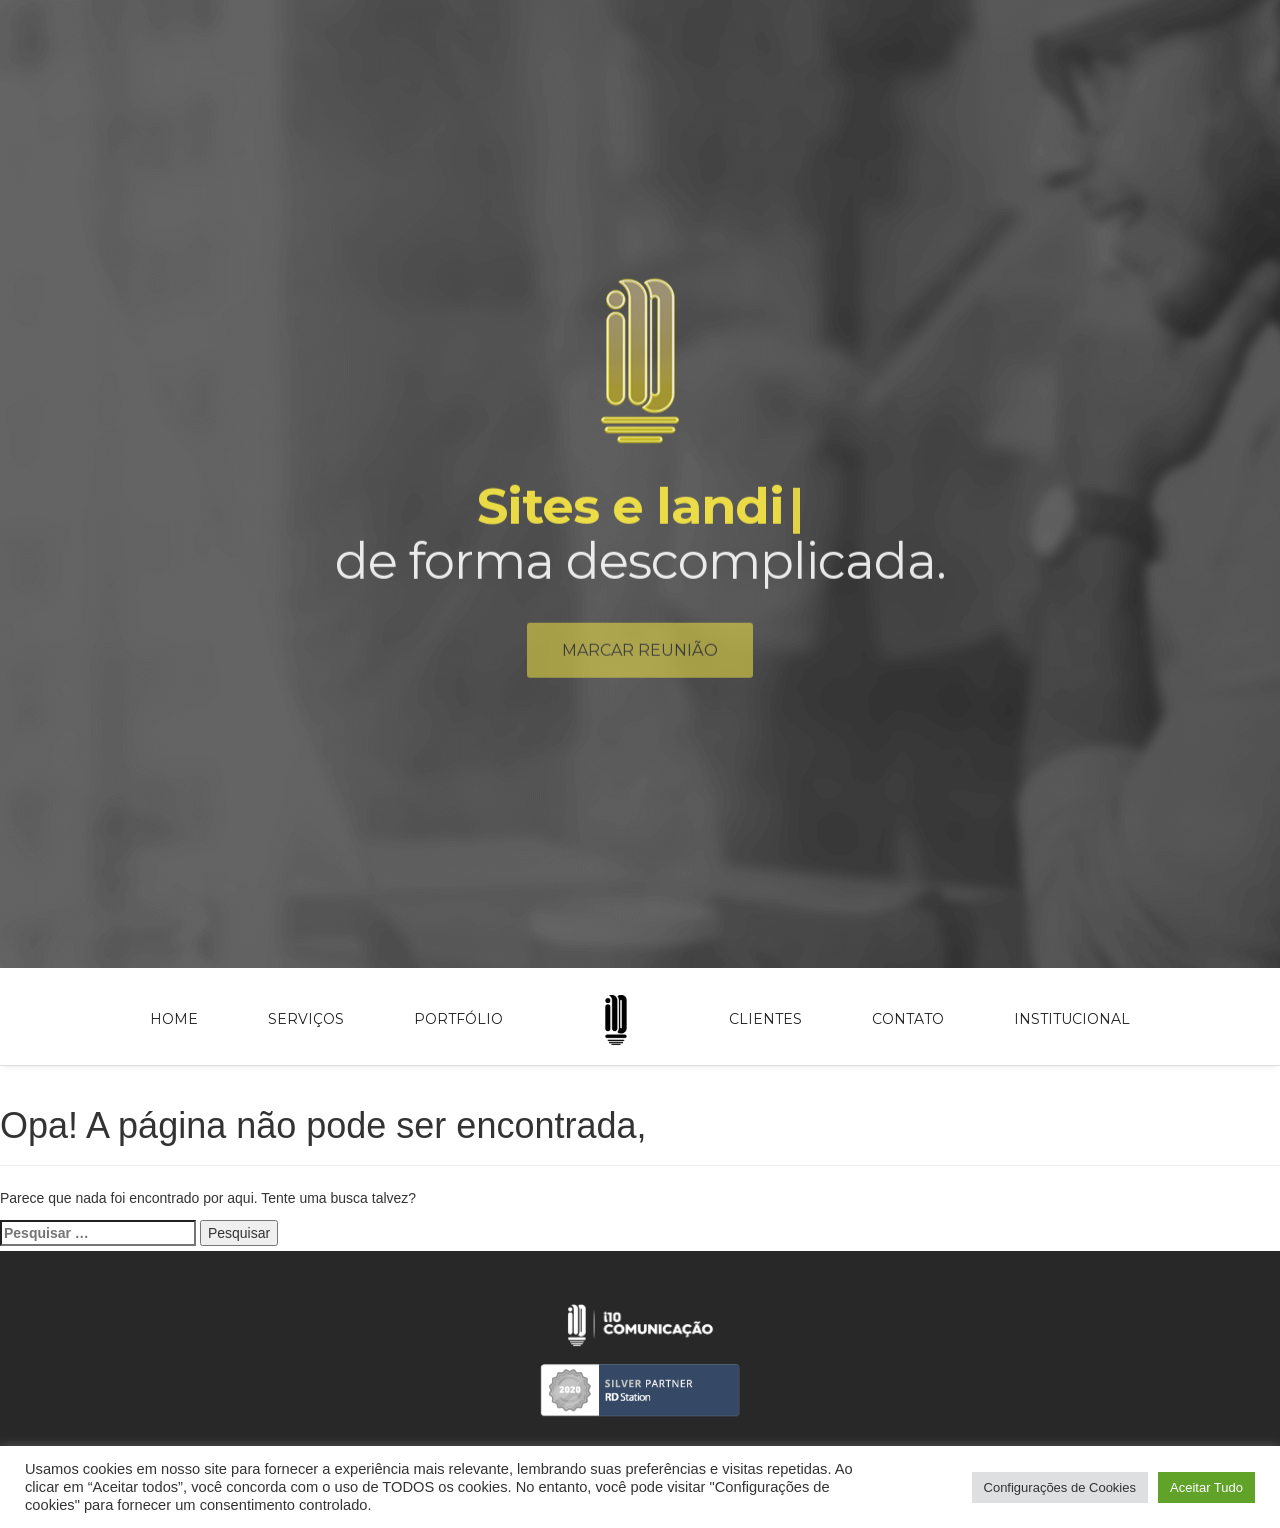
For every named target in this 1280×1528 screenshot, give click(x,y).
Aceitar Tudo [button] (1206, 1487)
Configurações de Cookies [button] (1060, 1487)
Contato (908, 1019)
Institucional (1072, 1019)
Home (174, 1019)
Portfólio (458, 1019)
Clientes (765, 1019)
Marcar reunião (640, 654)
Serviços (306, 1019)
